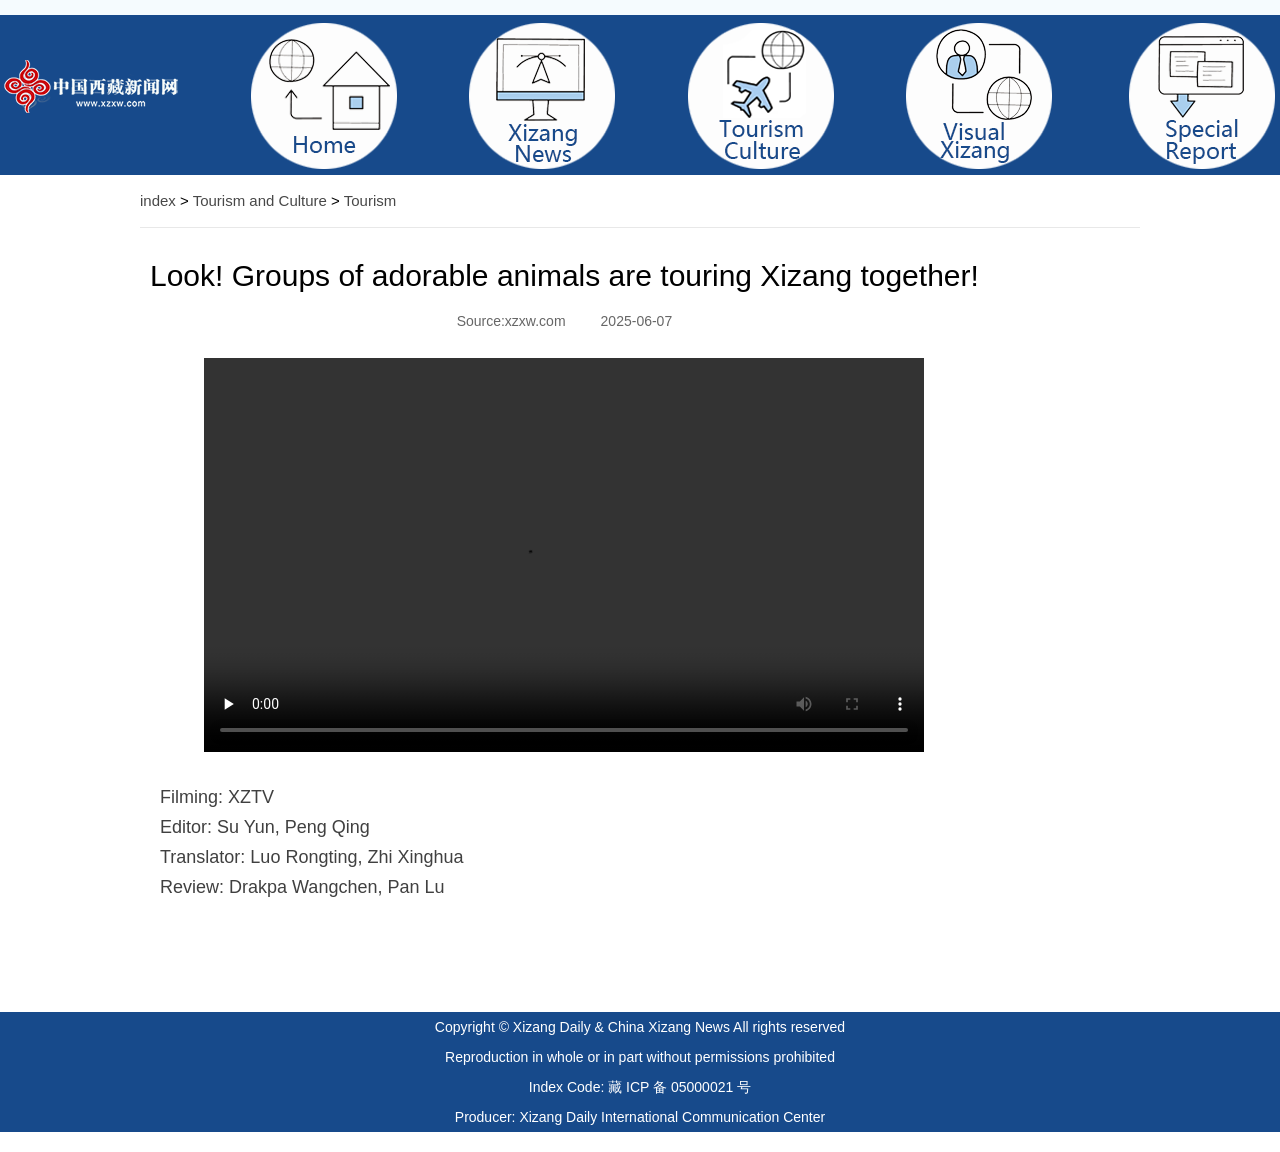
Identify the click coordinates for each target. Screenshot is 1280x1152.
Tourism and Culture (260, 200)
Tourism (370, 200)
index (158, 200)
